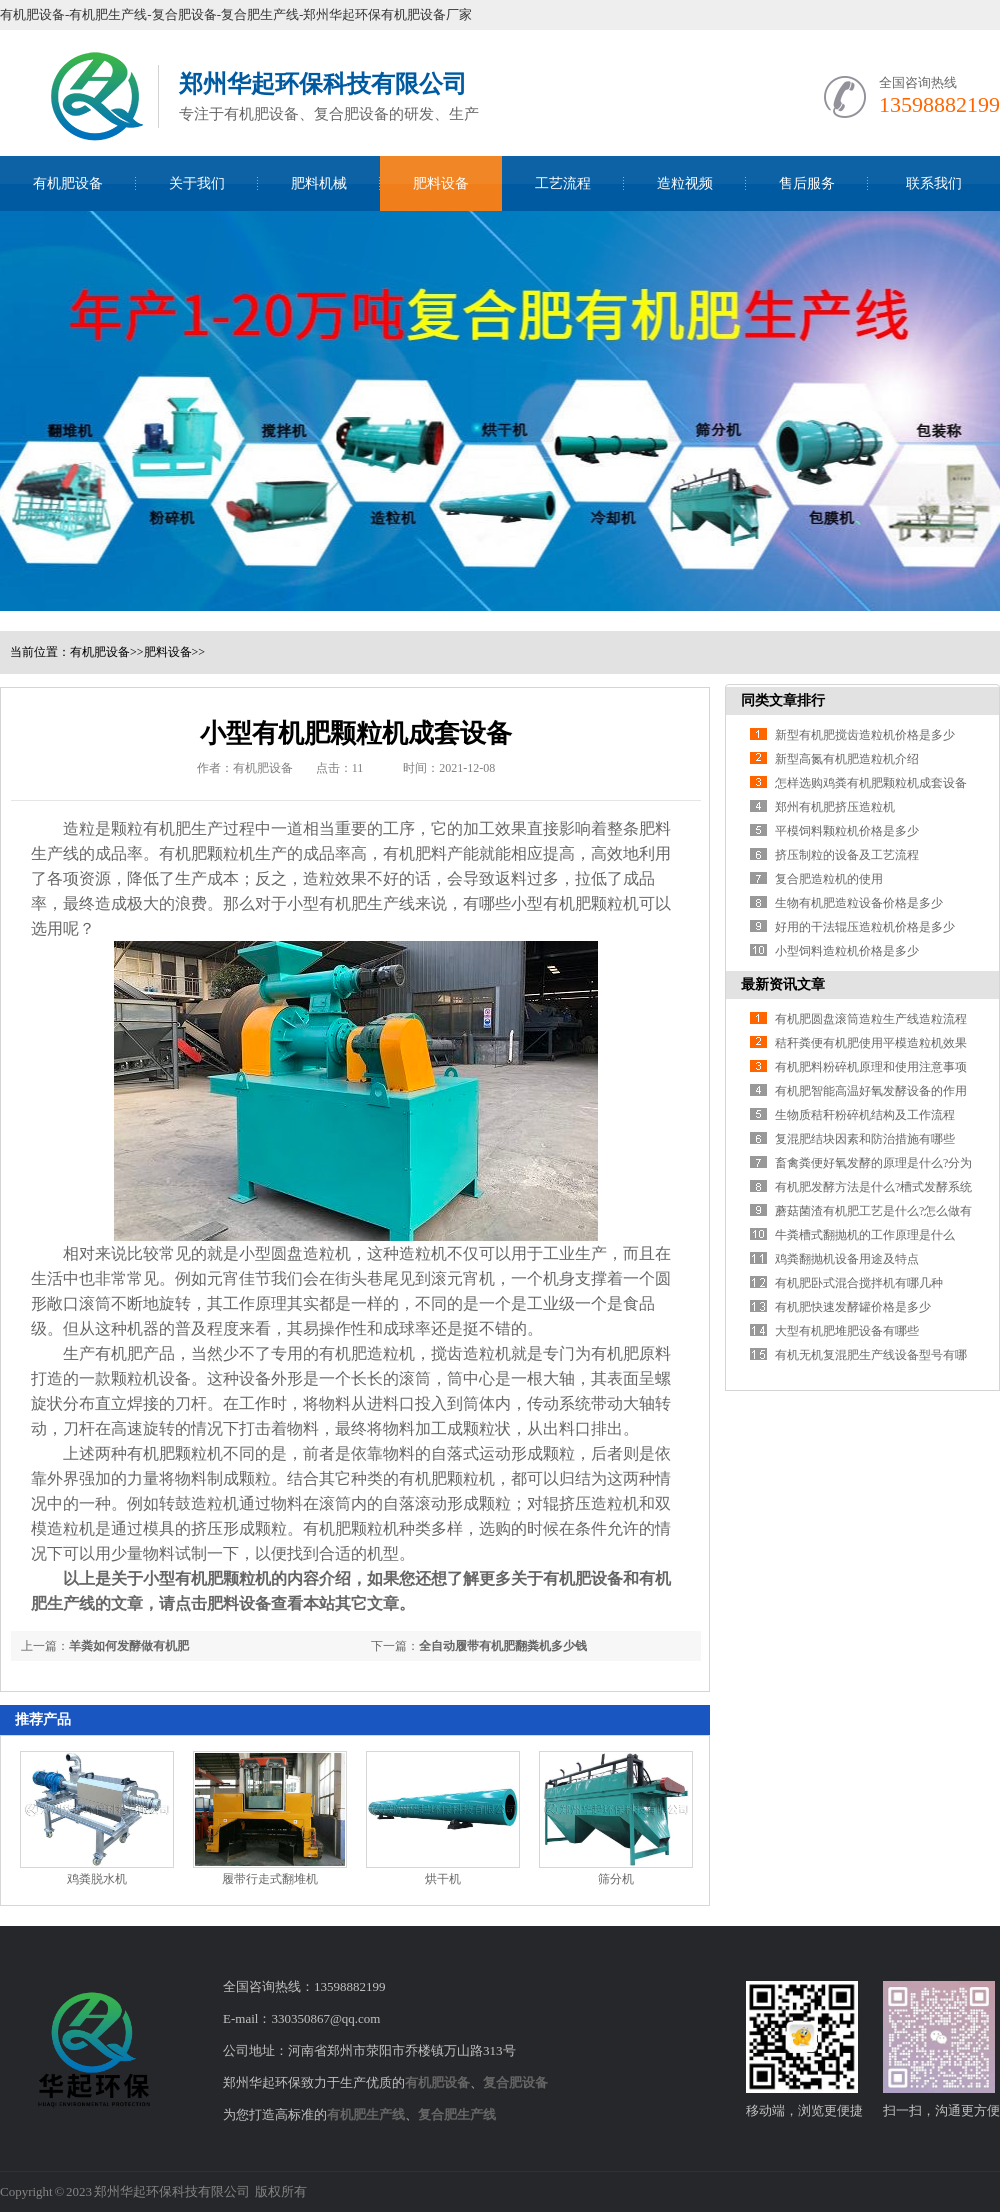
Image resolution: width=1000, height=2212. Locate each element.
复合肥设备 (515, 2082)
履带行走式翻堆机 (270, 1879)
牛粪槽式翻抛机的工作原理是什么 (865, 1235)
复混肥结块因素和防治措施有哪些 (865, 1139)
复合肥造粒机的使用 (829, 879)
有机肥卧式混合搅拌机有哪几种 (859, 1283)
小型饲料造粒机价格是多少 (847, 951)
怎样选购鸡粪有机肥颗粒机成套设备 (871, 783)
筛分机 (616, 1879)
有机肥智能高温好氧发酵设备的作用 (871, 1091)
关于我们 (197, 183)
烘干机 (443, 1879)
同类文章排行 (783, 700)
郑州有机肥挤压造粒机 (835, 807)
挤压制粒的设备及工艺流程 (847, 855)
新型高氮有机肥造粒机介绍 (847, 759)
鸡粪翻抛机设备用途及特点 (847, 1259)
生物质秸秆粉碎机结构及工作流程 (865, 1115)
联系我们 (934, 183)
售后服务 (807, 183)
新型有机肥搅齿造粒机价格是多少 (865, 735)
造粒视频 (685, 183)
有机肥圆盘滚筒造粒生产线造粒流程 (871, 1019)
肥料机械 (319, 183)
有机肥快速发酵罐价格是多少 (853, 1307)
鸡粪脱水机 (97, 1879)
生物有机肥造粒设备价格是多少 (859, 903)
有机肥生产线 (366, 2114)
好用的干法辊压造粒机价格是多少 (865, 927)
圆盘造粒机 (311, 1253)
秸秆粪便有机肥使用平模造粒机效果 (871, 1043)
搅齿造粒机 (471, 1353)
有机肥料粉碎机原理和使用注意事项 (871, 1067)
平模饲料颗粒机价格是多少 (847, 831)
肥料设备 (441, 183)
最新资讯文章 (783, 984)
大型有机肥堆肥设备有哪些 (847, 1331)
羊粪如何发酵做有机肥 (129, 1646)
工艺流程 (563, 183)
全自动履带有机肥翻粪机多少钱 (503, 1646)
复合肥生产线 (457, 2114)
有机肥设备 (68, 183)
